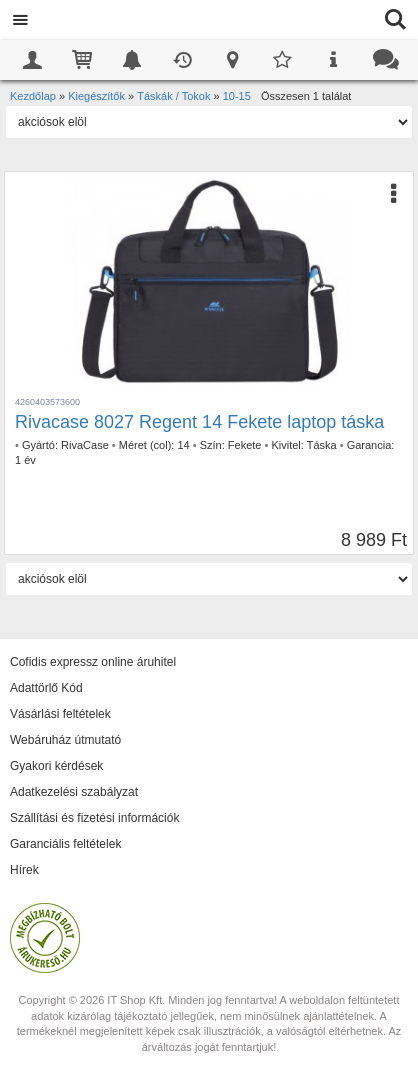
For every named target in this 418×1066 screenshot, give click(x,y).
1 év (25, 460)
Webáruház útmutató (65, 740)
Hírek (24, 870)
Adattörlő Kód (46, 688)
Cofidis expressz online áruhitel (93, 662)
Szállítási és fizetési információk (94, 818)
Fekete (245, 445)
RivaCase (85, 445)
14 (183, 445)
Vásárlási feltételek (60, 714)
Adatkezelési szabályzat (74, 792)
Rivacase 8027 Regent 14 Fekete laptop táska (199, 422)
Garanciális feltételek (65, 844)
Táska (322, 445)
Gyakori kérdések (56, 766)
